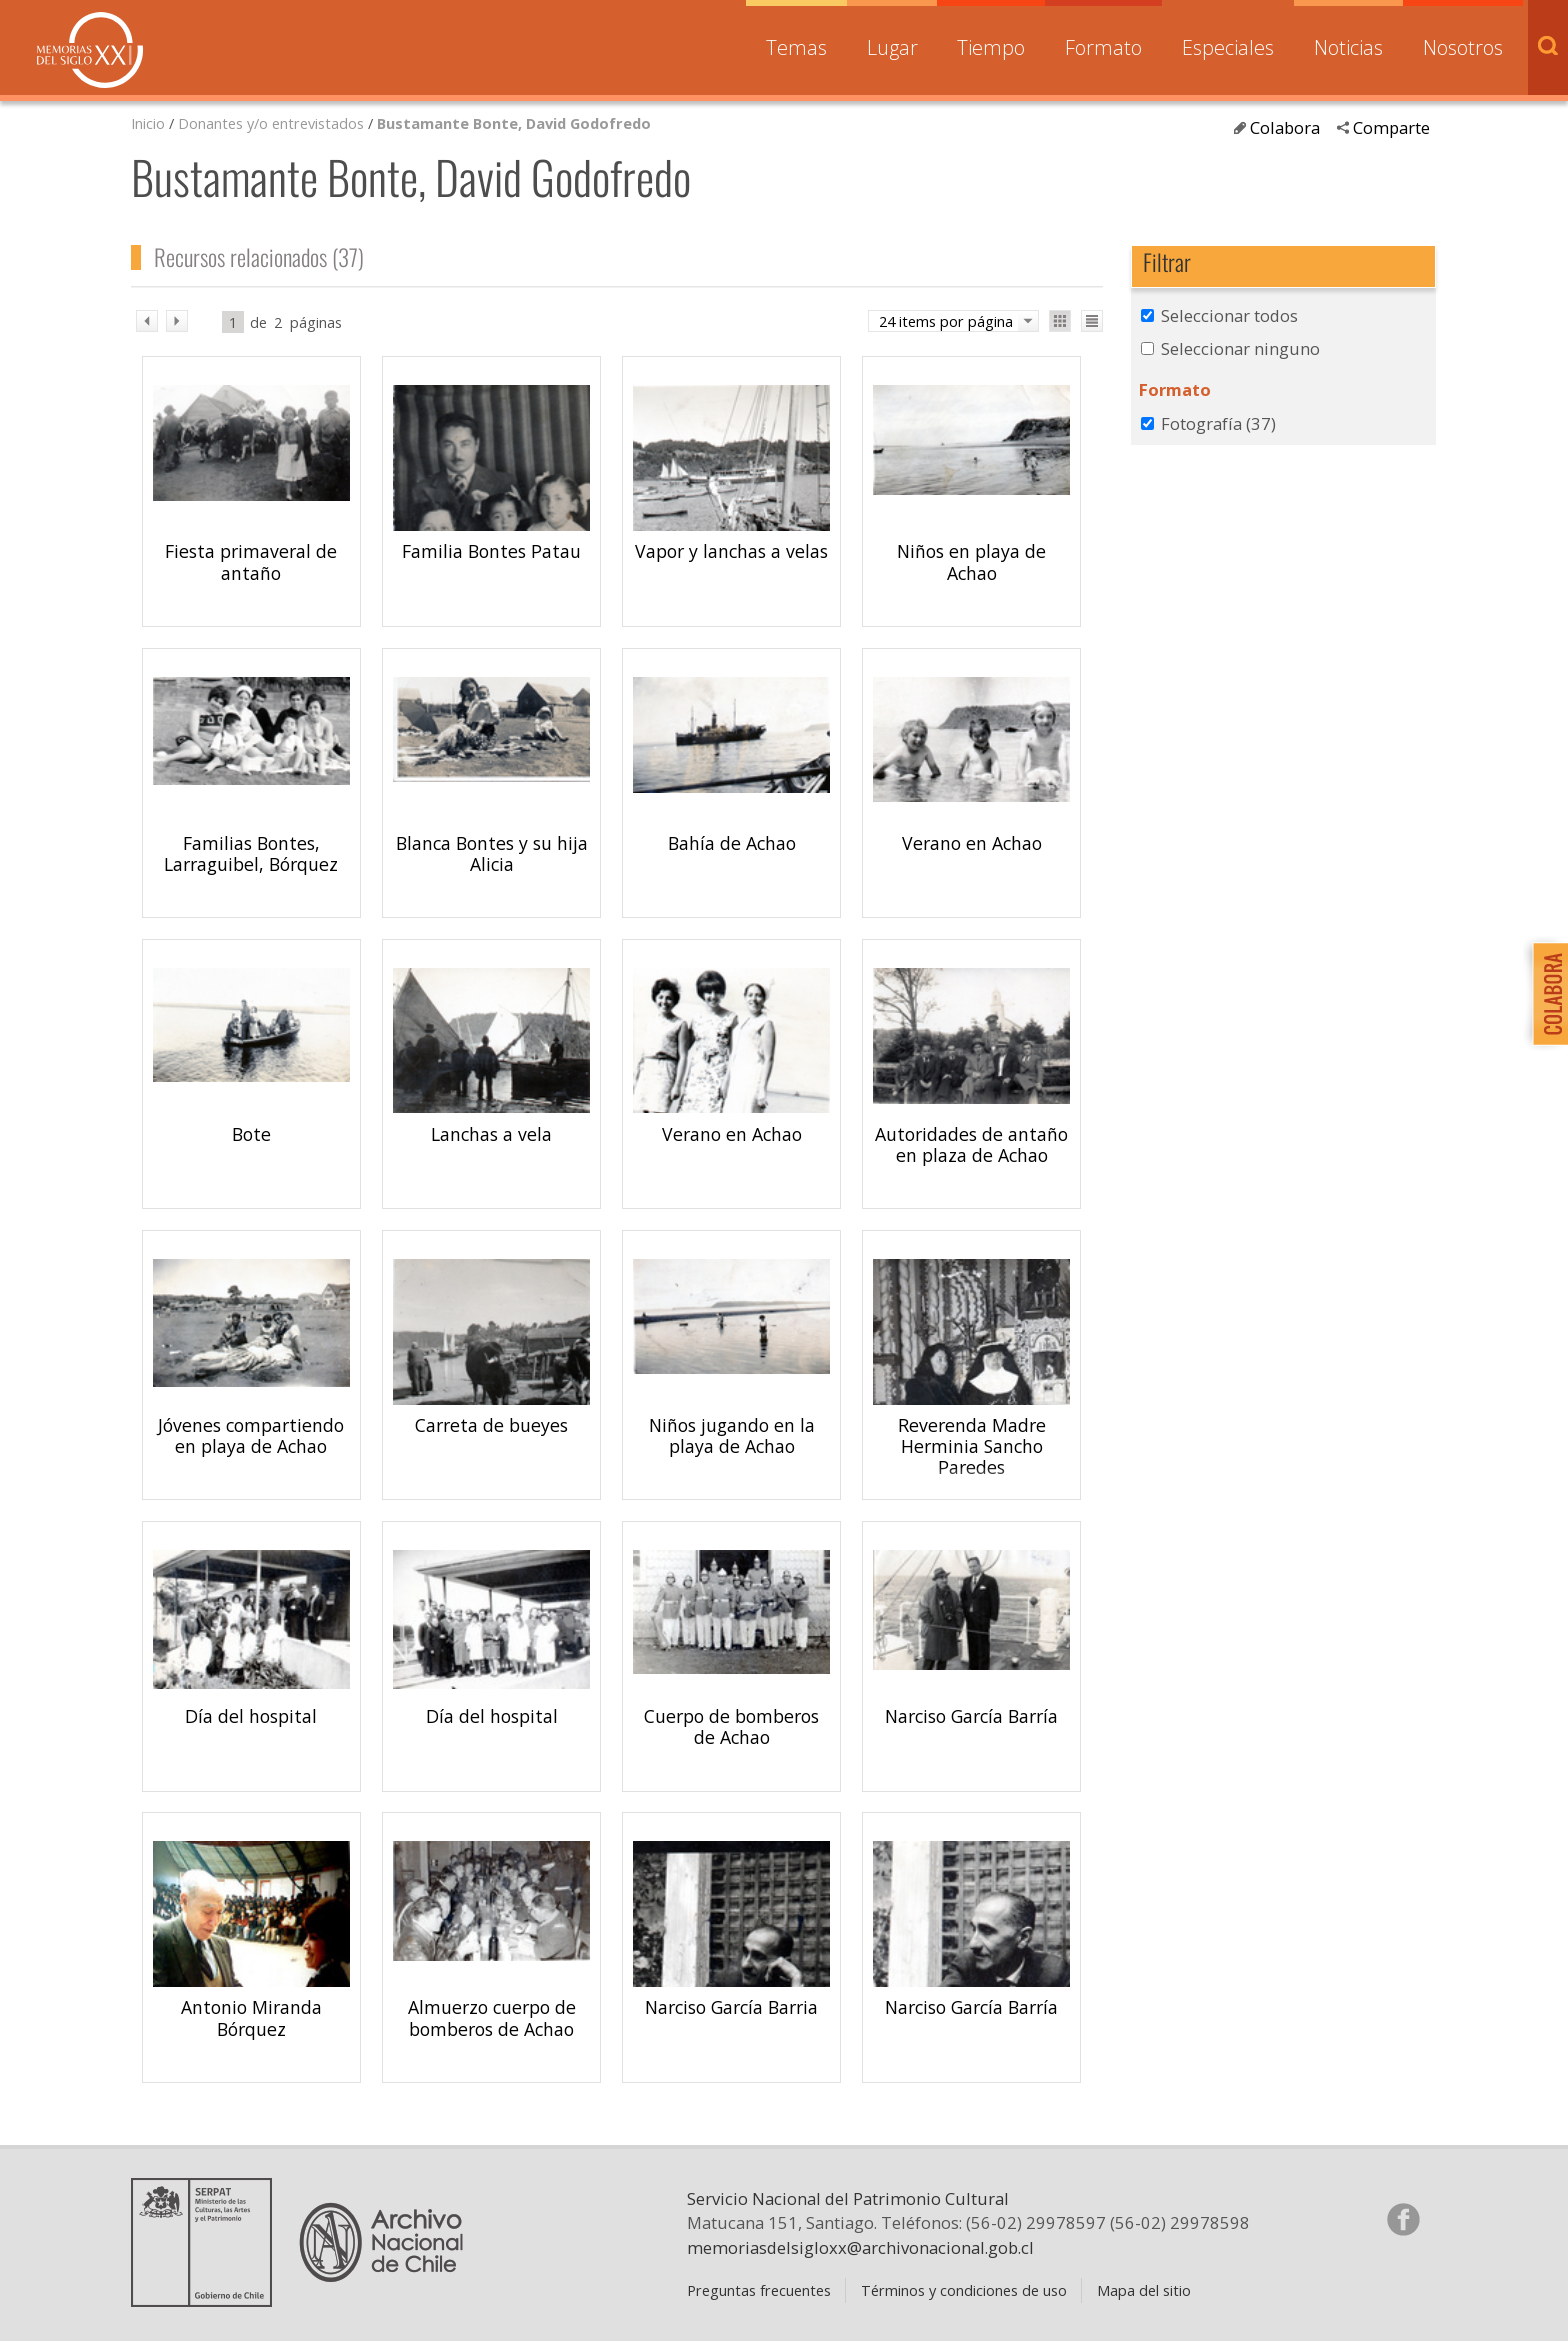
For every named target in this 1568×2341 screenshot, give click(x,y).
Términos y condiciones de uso (964, 2290)
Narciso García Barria (731, 2007)
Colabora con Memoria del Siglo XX (1545, 993)
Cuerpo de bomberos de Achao (731, 1726)
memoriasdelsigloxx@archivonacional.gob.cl (860, 2247)
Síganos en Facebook (1403, 2219)
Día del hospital (251, 1716)
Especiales (1228, 47)
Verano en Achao (972, 843)
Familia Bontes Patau (491, 551)
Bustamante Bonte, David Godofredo (514, 123)
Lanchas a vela (491, 1134)
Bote (251, 1134)
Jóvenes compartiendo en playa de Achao (251, 1435)
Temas (796, 47)
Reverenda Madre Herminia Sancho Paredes (972, 1446)
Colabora (1285, 127)
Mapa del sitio (1144, 2290)
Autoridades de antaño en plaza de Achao (971, 1144)
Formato (1103, 47)
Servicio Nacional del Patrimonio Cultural (848, 2198)
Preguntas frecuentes (759, 2290)
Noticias (1348, 47)
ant (147, 321)
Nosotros (1463, 47)
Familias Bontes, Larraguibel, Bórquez (251, 853)
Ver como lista (1092, 321)
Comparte (1391, 127)
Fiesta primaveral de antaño (251, 561)
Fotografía (1218, 423)
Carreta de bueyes (491, 1425)
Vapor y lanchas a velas (731, 551)
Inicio (148, 123)
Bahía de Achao (732, 843)
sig (177, 321)
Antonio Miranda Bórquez (251, 2017)
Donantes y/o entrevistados (271, 123)
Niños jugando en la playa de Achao (732, 1435)
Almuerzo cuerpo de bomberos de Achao (492, 2017)
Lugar (892, 47)
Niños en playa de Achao (971, 561)
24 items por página (946, 321)
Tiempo (991, 47)
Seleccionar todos (1229, 315)
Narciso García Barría (971, 1716)
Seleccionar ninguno (1240, 348)
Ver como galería (1060, 321)
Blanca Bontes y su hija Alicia (492, 853)
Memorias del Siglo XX (90, 50)
